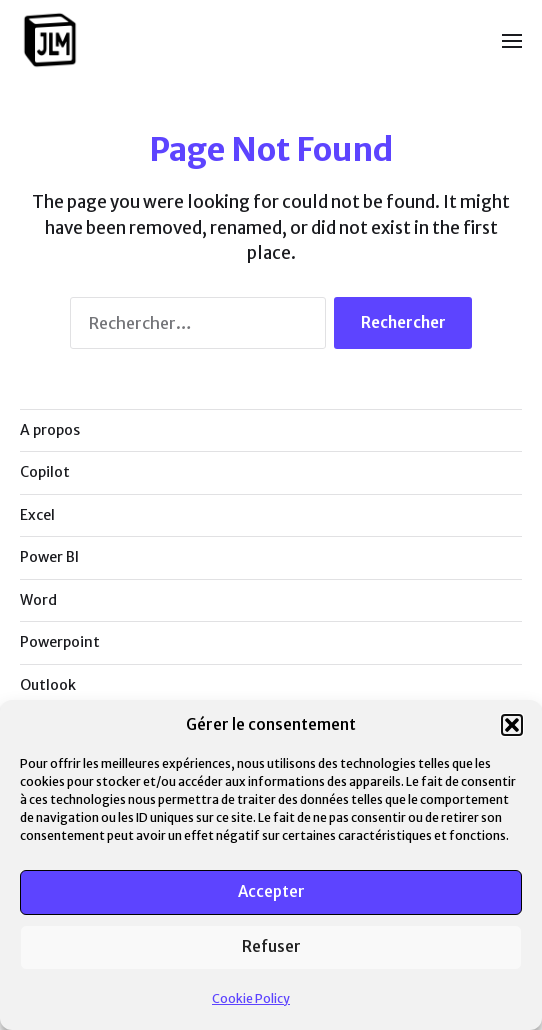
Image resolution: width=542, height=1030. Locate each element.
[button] (512, 725)
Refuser (271, 946)
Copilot (45, 472)
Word (38, 600)
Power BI (49, 557)
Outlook (48, 685)
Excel (37, 515)
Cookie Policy (251, 998)
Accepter (271, 891)
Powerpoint (60, 642)
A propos (50, 430)
